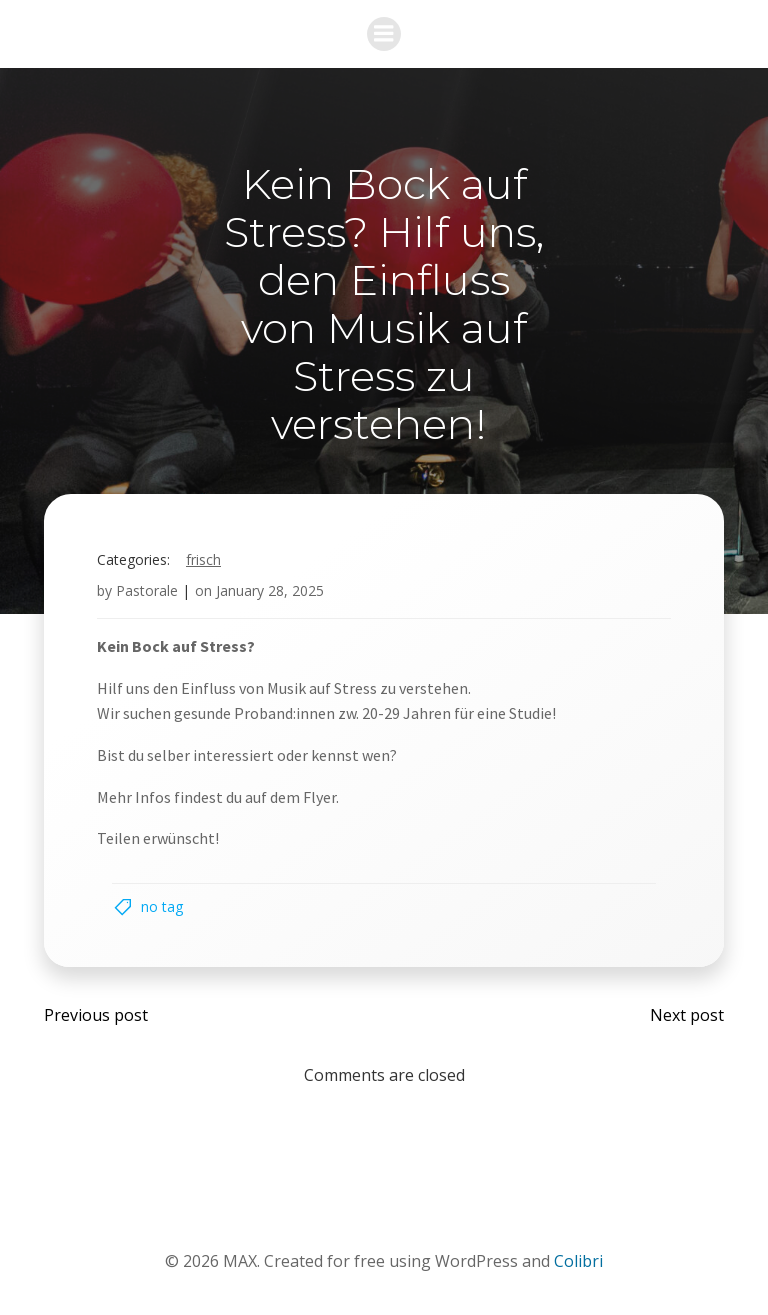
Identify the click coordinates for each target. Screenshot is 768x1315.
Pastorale (147, 590)
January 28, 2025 (270, 590)
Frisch (203, 559)
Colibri (578, 1261)
